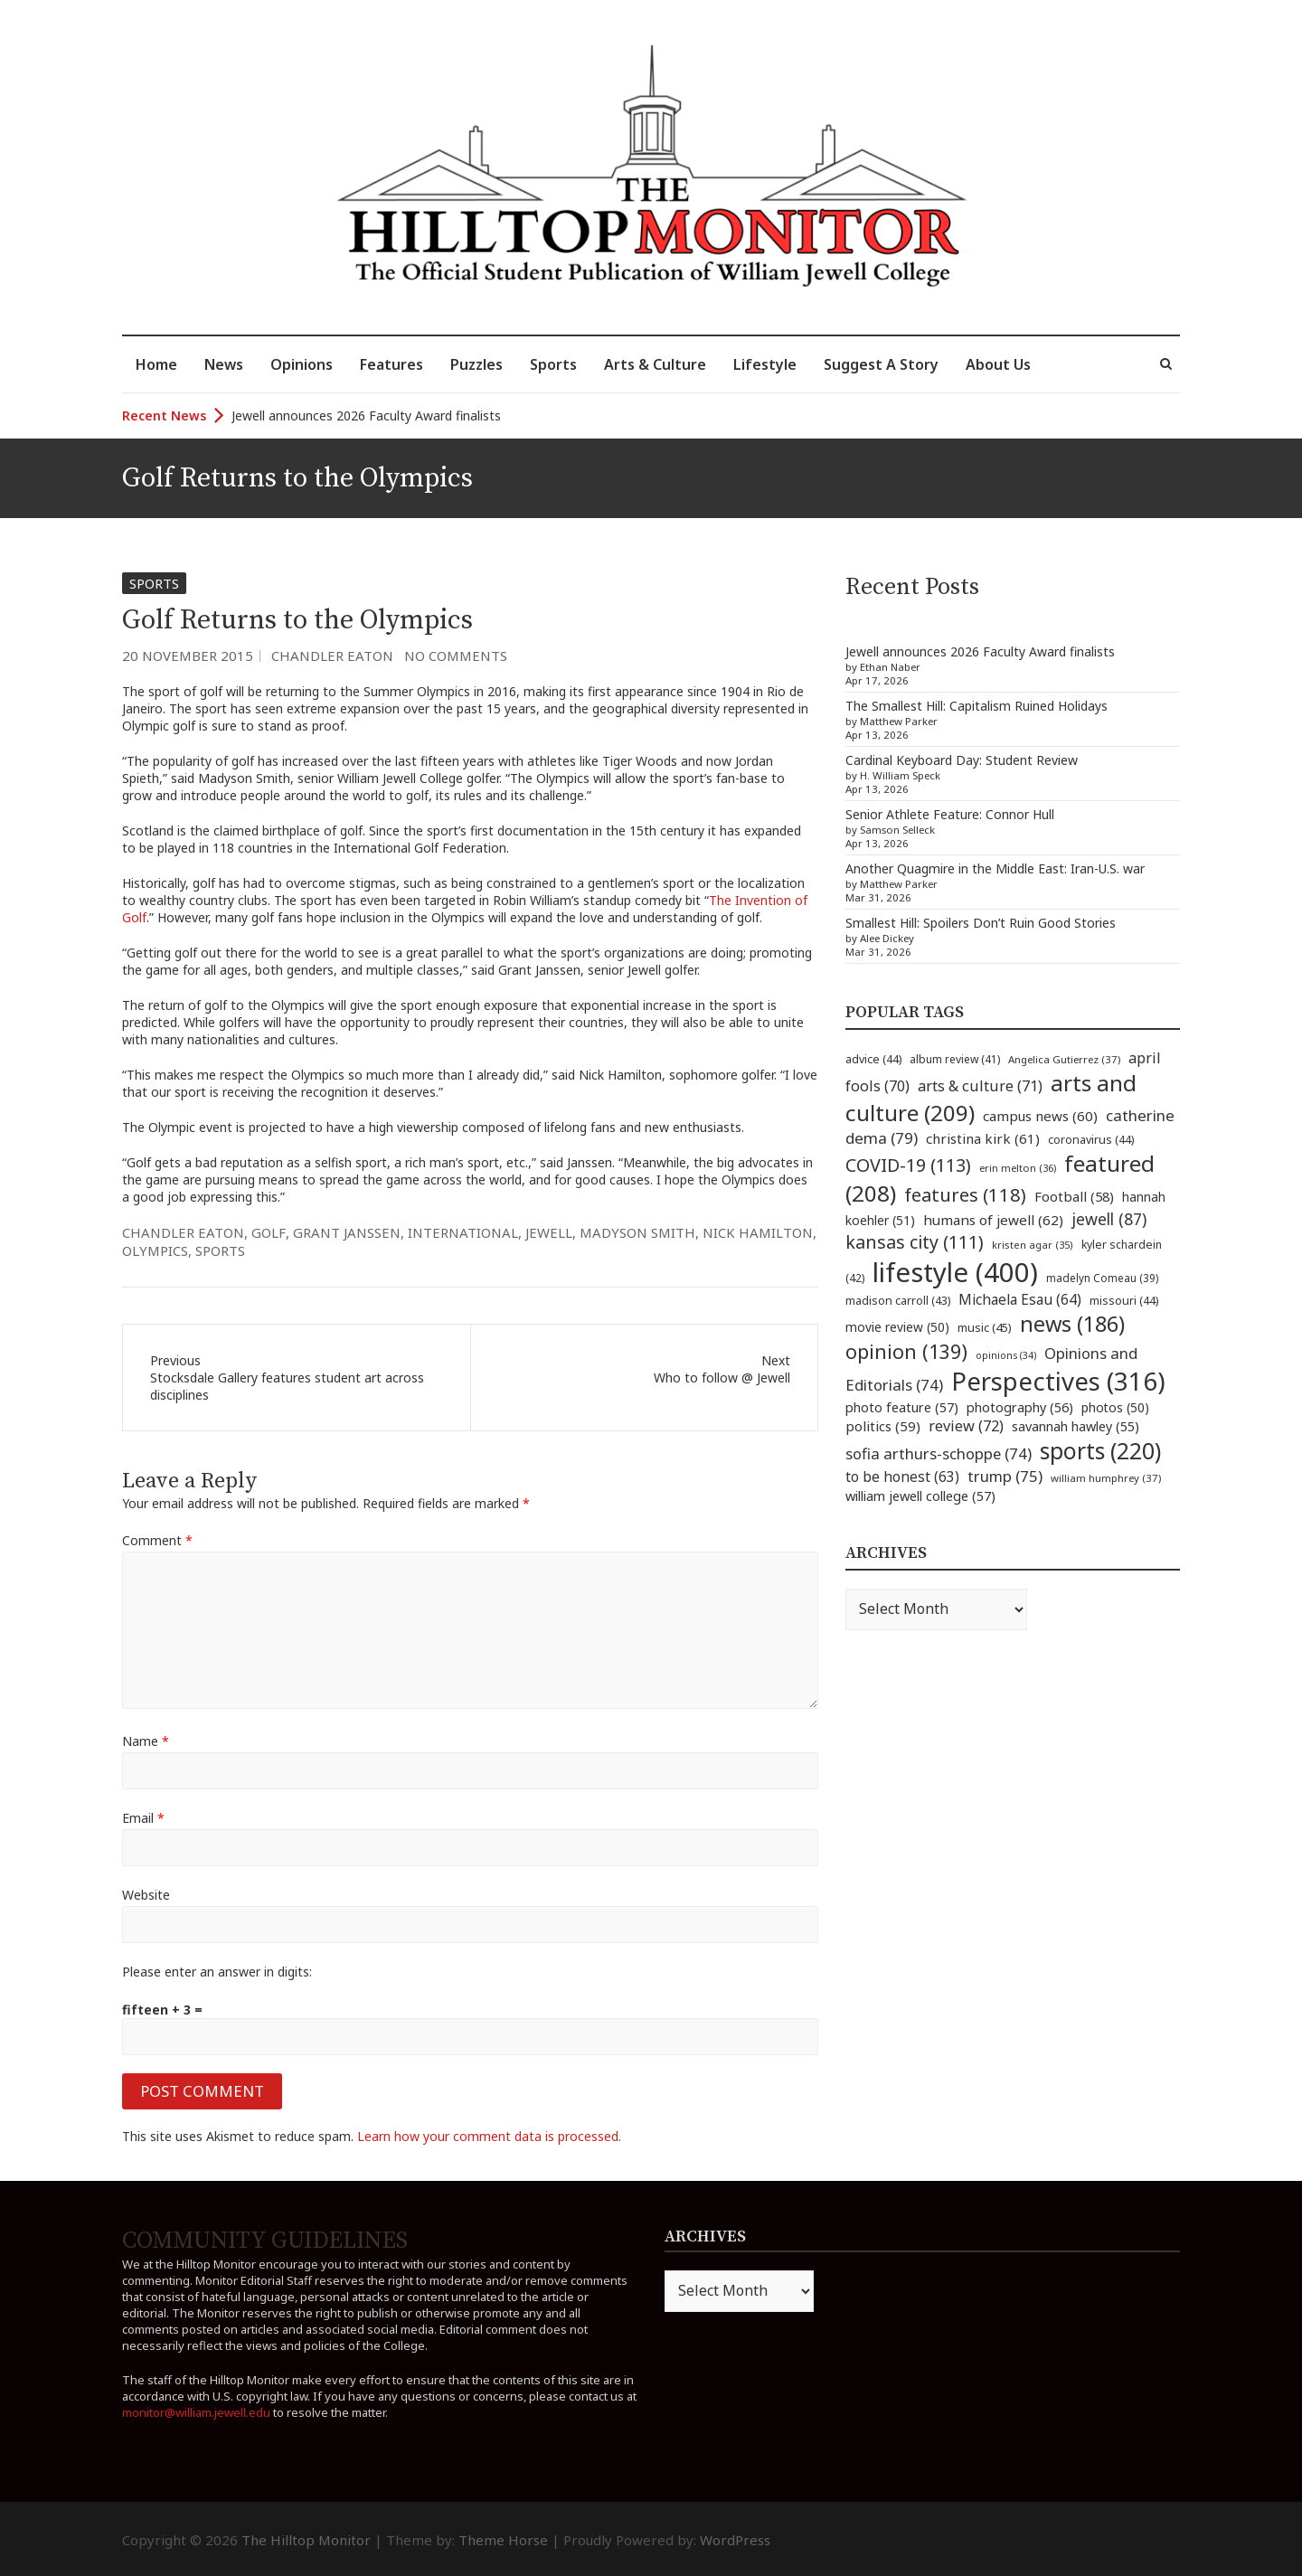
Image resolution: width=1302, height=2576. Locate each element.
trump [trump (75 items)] (1005, 1476)
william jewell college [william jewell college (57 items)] (920, 1495)
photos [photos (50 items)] (1115, 1407)
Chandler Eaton (332, 655)
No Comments (455, 655)
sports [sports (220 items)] (1100, 1451)
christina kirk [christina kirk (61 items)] (983, 1138)
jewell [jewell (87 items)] (1108, 1219)
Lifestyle (765, 364)
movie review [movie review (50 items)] (897, 1326)
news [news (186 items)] (1072, 1323)
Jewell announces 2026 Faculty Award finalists (366, 415)
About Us (998, 364)
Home (156, 364)
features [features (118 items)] (965, 1194)
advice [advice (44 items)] (873, 1059)
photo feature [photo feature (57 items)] (901, 1407)
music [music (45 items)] (985, 1327)
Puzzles (476, 364)
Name (145, 1741)
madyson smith (637, 1232)
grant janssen (347, 1232)
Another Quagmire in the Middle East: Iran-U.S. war (995, 868)
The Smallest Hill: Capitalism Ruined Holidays (976, 705)
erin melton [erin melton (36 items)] (1017, 1168)
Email (143, 1817)
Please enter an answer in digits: (217, 1971)
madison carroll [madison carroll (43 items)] (897, 1300)
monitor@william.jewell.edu (196, 2412)
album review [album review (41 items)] (955, 1059)
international (463, 1232)
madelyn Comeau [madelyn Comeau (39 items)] (1102, 1277)
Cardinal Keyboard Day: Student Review (961, 760)
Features (391, 364)
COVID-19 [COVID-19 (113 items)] (908, 1165)
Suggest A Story (881, 364)
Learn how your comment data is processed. (489, 2136)
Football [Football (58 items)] (1074, 1196)
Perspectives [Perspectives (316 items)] (1058, 1381)
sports (220, 1250)
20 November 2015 (187, 655)
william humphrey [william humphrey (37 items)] (1106, 1478)
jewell (548, 1232)
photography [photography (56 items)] (1020, 1407)
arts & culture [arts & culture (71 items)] (980, 1086)
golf (268, 1232)
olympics (155, 1250)
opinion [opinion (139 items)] (906, 1351)
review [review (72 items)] (966, 1426)
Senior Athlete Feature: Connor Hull (949, 814)
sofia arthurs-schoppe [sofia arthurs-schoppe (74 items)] (938, 1453)
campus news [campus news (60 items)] (1040, 1116)
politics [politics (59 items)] (882, 1426)
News (223, 364)
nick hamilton (758, 1232)
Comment (157, 1540)
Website (146, 1894)
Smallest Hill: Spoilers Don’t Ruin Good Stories (980, 922)
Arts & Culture (655, 364)
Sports (553, 364)
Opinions (301, 364)
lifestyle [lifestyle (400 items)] (955, 1272)
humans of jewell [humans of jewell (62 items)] (993, 1220)
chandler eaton (183, 1232)
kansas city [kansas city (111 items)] (914, 1242)
